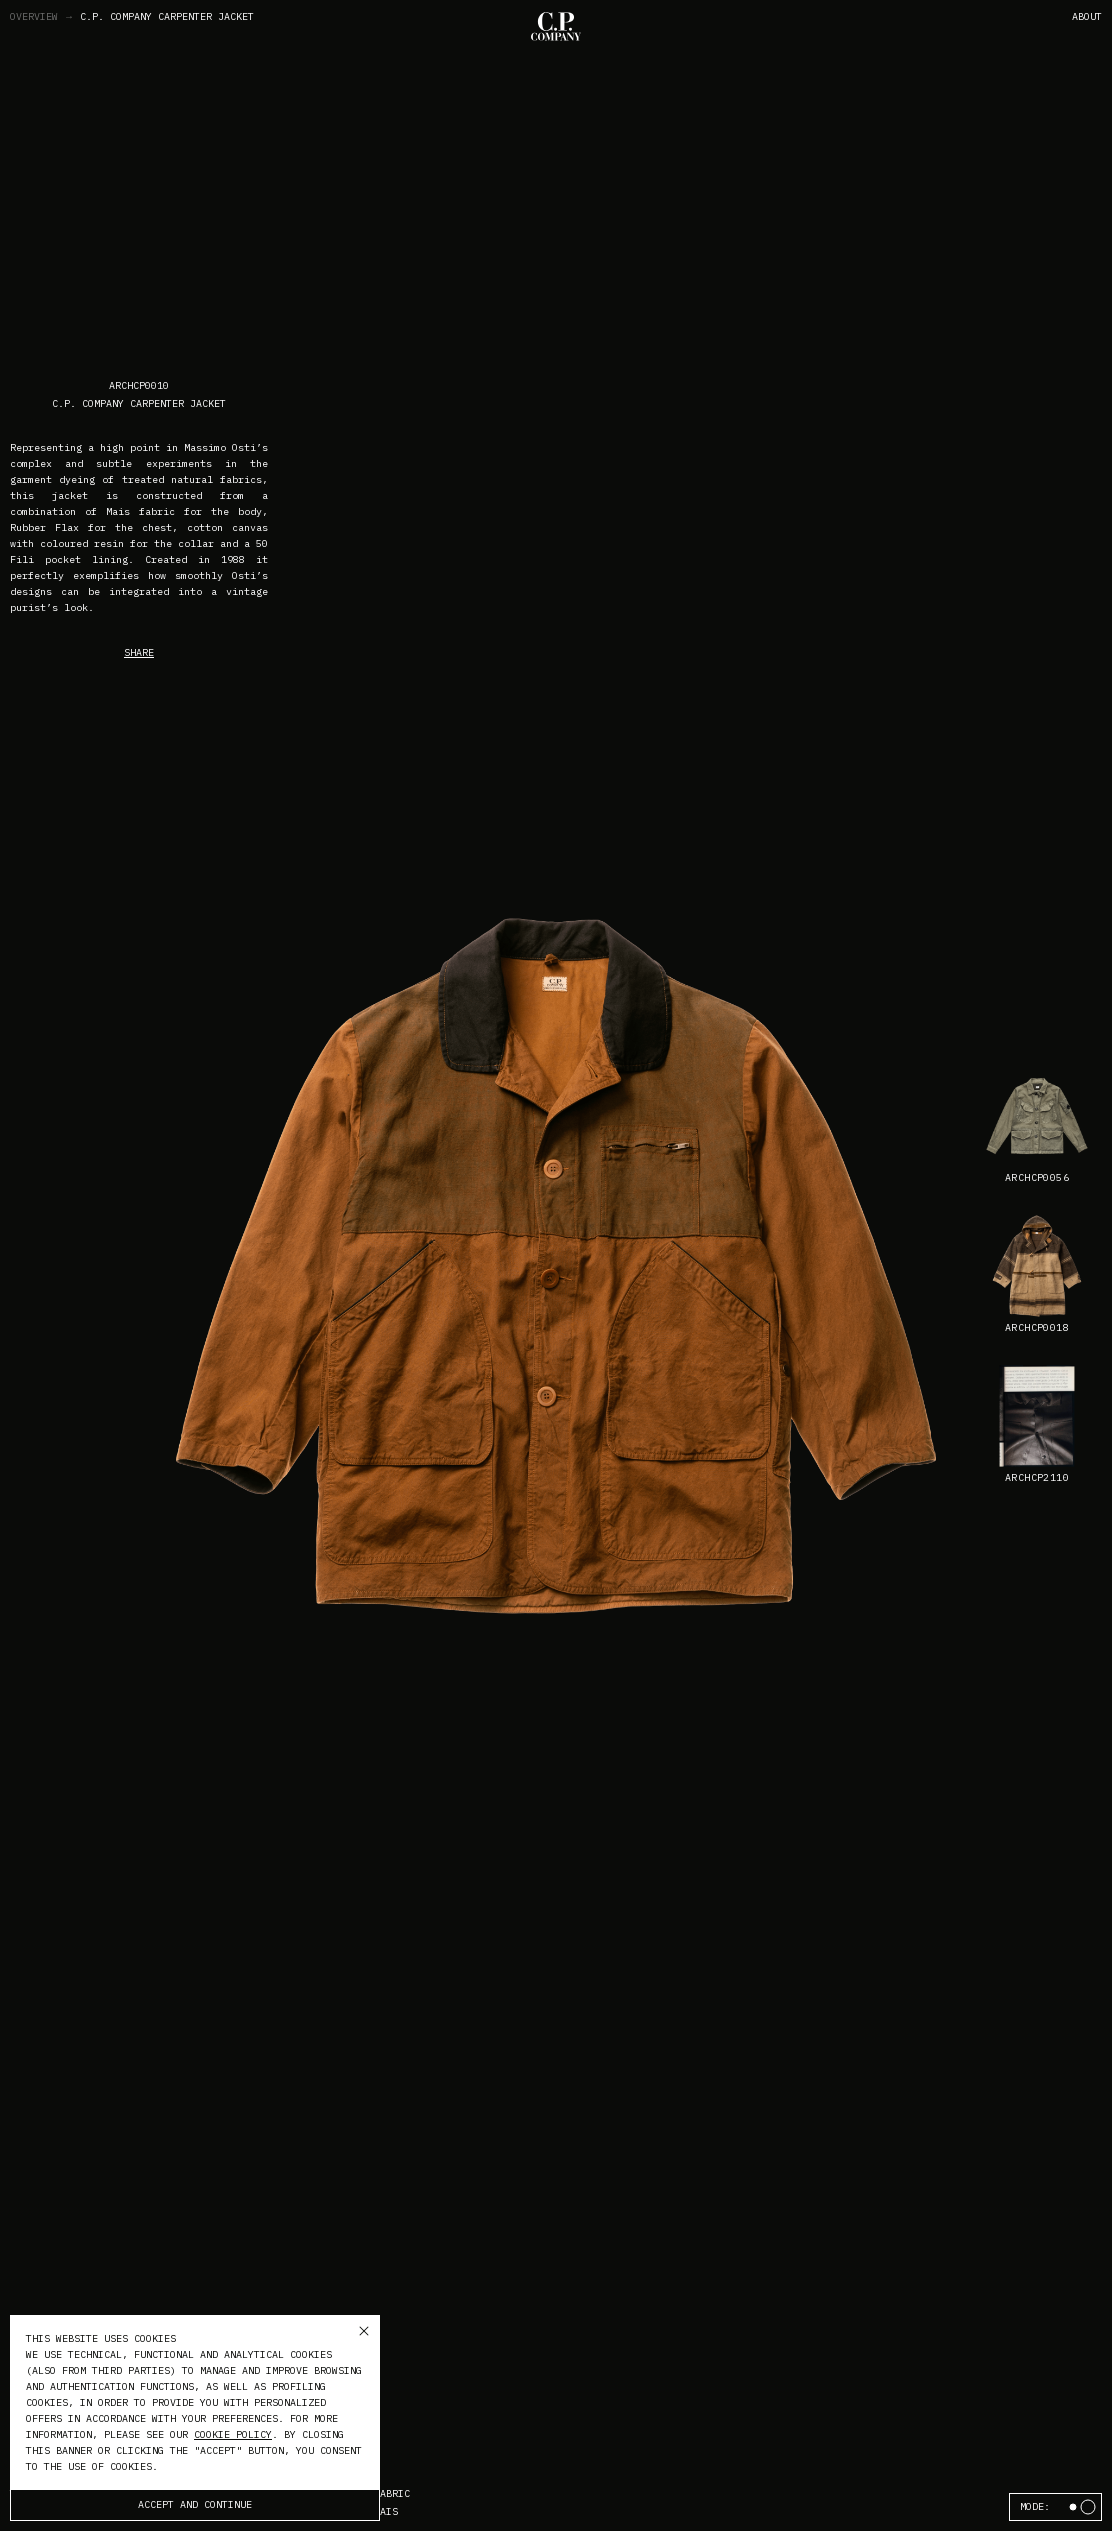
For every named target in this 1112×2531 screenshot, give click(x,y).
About (1087, 16)
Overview (42, 17)
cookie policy (233, 2434)
